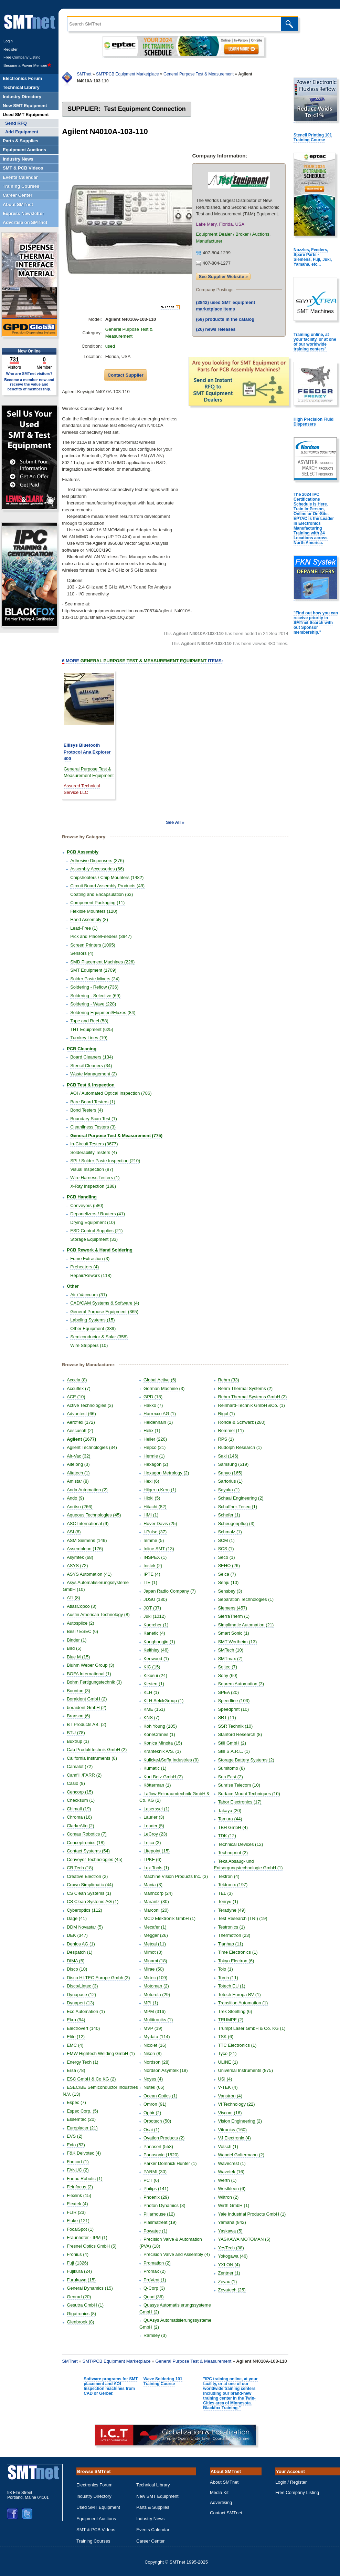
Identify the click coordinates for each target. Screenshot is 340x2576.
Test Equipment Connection (145, 108)
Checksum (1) (81, 1800)
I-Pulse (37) (155, 1531)
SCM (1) (226, 1540)
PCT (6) (151, 2180)
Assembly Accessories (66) (97, 868)
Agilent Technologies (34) (92, 1447)
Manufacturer (209, 241)
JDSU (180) (155, 1599)
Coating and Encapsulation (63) (101, 894)
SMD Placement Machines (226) (102, 961)
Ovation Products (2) (164, 2137)
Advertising (221, 2502)
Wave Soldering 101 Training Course (163, 2381)
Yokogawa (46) (232, 2256)
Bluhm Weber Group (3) (90, 1665)
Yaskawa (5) (230, 2230)
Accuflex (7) (79, 1388)
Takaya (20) (229, 1810)
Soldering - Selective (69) (95, 995)
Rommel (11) (231, 1430)
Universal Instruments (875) (245, 2070)
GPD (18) (153, 1396)
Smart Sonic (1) (233, 1633)
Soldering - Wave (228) (93, 1003)
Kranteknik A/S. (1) (162, 1751)
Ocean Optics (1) (160, 2095)
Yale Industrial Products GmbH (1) (252, 2214)
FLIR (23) (76, 2212)
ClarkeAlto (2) (80, 1825)
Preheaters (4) (84, 1266)
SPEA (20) (228, 1692)
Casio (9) (76, 1783)
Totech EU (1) (231, 1986)
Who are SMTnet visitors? (29, 373)
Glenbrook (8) (80, 2321)
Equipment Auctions (96, 2518)
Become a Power (27, 65)
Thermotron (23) (234, 1935)
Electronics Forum (94, 2484)
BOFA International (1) (89, 1673)
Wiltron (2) (228, 2197)
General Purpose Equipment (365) (104, 1311)
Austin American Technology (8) (98, 1614)
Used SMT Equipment (98, 2507)
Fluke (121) (78, 2220)
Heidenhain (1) (158, 1422)
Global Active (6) (160, 1379)
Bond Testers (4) (86, 1110)
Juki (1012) (155, 1616)
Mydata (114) (157, 2036)
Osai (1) (151, 2129)
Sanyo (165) (230, 1472)
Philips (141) (156, 2188)
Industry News (150, 2518)
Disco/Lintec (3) (82, 1986)
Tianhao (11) (230, 1943)
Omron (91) (155, 2104)
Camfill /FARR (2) (84, 1775)
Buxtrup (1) (78, 1741)
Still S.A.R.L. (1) (233, 1751)
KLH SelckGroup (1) (163, 1700)
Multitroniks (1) (158, 2019)
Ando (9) (75, 1498)
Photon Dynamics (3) (164, 2205)
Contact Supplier (126, 375)
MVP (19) (153, 2028)
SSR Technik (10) (235, 1726)
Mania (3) (153, 1884)
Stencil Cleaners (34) (91, 1065)
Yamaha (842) (232, 2222)
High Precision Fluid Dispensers (313, 422)
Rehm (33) (228, 1379)
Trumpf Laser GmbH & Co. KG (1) (251, 2028)
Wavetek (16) (231, 2171)
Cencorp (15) (80, 1792)
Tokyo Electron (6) (236, 1960)
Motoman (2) (156, 1986)
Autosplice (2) (80, 1623)
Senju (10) (228, 1582)
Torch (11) (228, 1977)
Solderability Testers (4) (93, 1152)
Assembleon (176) (85, 1548)
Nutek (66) (154, 2087)
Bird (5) (74, 1648)
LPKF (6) (152, 1859)
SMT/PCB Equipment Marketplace (127, 74)
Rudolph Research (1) (240, 1447)
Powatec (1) (155, 2230)
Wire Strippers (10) (89, 1345)
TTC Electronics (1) (237, 2045)
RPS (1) (226, 1439)
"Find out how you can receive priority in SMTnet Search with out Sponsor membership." (316, 623)
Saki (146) (228, 1456)
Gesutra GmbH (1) (85, 2305)
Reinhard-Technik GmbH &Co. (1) (251, 1405)
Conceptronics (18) (86, 1842)
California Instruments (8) (92, 1758)
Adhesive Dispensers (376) (97, 860)
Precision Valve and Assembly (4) (177, 2254)
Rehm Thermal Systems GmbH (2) (252, 1396)
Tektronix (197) (232, 1884)
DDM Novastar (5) (85, 1927)
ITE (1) (150, 1582)
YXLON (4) (229, 2264)
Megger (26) (156, 1935)
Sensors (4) (81, 953)
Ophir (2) (152, 2112)
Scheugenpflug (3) (236, 1523)
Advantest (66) (81, 1413)
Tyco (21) (227, 2053)
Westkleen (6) (231, 2188)
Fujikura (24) (79, 2271)
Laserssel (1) (156, 1808)
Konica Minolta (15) (163, 1743)
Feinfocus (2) (80, 2186)
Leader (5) (154, 1825)
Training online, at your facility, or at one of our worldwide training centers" (315, 341)
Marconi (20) (156, 1910)
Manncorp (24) (158, 1893)
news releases (215, 329)
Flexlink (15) (79, 2195)
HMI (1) (151, 1514)
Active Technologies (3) (90, 1405)
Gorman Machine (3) (164, 1388)
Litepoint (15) (157, 1850)
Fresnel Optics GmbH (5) (91, 2246)
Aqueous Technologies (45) (94, 1514)
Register (10, 49)
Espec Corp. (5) (82, 2111)
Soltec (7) (227, 1666)
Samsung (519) (233, 1464)
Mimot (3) (153, 1952)
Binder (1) (76, 1640)
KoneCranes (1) (159, 1734)
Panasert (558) (158, 2146)
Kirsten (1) (154, 1683)
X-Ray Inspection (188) (93, 1186)
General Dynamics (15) (90, 2288)
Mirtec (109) (155, 1977)
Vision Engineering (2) (240, 2121)
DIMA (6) (75, 1960)
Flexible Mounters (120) (93, 911)
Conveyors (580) (86, 1205)
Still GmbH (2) (232, 1743)
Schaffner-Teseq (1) (237, 1506)
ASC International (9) (87, 1523)
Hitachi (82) (155, 1506)
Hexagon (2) (156, 1464)
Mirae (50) (154, 1969)
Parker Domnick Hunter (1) (170, 2163)
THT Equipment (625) (91, 1029)
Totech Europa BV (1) (239, 1994)
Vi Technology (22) (236, 2104)
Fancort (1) (78, 2161)
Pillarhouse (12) (159, 2214)
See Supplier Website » (223, 276)
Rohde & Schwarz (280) (241, 1422)
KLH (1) (151, 1692)
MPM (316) (155, 2011)
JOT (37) (152, 1608)
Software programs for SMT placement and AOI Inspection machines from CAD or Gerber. (111, 2386)
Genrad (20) (79, 2296)
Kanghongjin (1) (159, 1641)
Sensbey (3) (230, 1591)
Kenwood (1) (156, 1658)
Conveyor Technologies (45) (95, 1859)
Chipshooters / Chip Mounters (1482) (107, 877)
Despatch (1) (79, 1952)
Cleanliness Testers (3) (93, 1126)
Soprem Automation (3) (241, 1683)
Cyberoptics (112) (84, 1910)
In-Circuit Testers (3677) (94, 1143)
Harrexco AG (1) (160, 1413)
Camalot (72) (80, 1766)
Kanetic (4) (154, 1633)
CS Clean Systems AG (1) (92, 1901)
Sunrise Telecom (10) (239, 1785)
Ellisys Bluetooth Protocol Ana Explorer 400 (87, 752)
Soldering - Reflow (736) (94, 987)
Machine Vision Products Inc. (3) (176, 1876)
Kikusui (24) (155, 1675)
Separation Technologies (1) (246, 1599)
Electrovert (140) (83, 2028)
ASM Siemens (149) (87, 1540)
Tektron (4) (228, 1876)
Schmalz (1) (230, 1531)
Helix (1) (152, 1430)
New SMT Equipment (157, 2496)
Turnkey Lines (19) (88, 1037)
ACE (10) (76, 1396)
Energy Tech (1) (82, 2062)
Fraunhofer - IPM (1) (87, 2237)
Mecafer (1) (155, 1927)
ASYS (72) (77, 1565)
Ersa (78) (76, 2070)
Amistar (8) (78, 1481)
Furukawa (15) (81, 2279)
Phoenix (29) (156, 2197)
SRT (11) (227, 1717)
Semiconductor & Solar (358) (99, 1336)
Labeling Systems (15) (92, 1319)
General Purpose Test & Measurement (198, 74)
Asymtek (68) (80, 1557)
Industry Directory (93, 2496)
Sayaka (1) (229, 1489)
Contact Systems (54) (88, 1850)
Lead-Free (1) (83, 928)
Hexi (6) (151, 1481)
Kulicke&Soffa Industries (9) (171, 1759)
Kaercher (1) (156, 1624)
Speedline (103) (233, 1700)
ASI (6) (74, 1531)
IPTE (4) (152, 1574)
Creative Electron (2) (87, 1876)
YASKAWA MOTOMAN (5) (244, 2239)
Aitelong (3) (78, 1464)
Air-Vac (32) (78, 1456)
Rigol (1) (226, 1413)
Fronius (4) (77, 2254)
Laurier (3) (154, 1817)
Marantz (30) (156, 1901)
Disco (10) (77, 1969)
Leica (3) (152, 1842)
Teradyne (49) (231, 1910)
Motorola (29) (157, 1994)
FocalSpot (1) (80, 2229)
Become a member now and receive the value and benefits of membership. (29, 384)
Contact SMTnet (226, 2512)
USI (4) (225, 2079)
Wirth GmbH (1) (233, 2205)
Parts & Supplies (152, 2507)
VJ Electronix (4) (234, 2137)
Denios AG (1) (81, 1943)
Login (8, 41)
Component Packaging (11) (97, 902)
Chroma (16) (79, 1817)
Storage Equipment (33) (94, 1239)
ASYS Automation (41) (89, 1574)
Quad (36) (154, 2296)
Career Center (150, 2541)
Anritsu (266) (79, 1506)
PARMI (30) (155, 2171)
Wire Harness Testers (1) (95, 1177)
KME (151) (154, 1709)
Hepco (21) (155, 1447)
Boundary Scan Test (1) (93, 1118)
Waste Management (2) (93, 1073)
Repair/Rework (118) (90, 1275)
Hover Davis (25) (160, 1523)
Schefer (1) (229, 1514)
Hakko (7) (153, 1405)
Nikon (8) (153, 2053)
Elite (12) (76, 2036)
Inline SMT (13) (159, 1548)
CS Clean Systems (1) (89, 1893)
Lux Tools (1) (156, 1867)
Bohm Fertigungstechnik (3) (94, 1682)
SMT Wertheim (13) (237, 1641)
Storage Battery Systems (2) (246, 1759)
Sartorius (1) (230, 1481)
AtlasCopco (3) (81, 1606)
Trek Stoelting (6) (235, 2011)
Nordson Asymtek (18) (166, 2070)
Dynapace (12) (81, 1994)
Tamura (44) (230, 1818)
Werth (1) (227, 2180)
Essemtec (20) (81, 2119)
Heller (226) (155, 1439)
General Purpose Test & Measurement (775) (116, 1135)
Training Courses (93, 2541)
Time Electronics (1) (237, 1952)
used (110, 346)
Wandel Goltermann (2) (241, 2154)
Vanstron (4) (230, 2095)
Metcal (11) (155, 1943)
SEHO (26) (229, 1565)
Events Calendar (152, 2529)
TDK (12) (227, 1835)
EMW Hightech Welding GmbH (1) (101, 2053)
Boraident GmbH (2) (87, 1698)
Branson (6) (78, 1715)
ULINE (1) (228, 2062)
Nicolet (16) (155, 2045)
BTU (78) (76, 1732)
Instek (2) (153, 1565)
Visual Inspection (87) (91, 1169)
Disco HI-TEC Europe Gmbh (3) (98, 1977)
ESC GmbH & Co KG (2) (91, 2079)
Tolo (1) (225, 1969)
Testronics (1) (231, 1927)
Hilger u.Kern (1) (160, 1489)
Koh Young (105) (160, 1726)
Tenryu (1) (228, 1901)
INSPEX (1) (155, 1557)
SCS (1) (226, 1548)
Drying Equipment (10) (92, 1222)
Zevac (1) (227, 2281)
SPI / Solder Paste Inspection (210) (105, 1160)
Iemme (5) (154, 1540)
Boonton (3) (78, 1690)
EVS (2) (75, 2136)
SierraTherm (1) (233, 1616)
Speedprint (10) (233, 1709)
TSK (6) (225, 2036)
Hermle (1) (154, 1456)
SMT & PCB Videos (95, 2529)
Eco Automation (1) (86, 2011)
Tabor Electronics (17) (239, 1802)
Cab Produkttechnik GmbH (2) (97, 1749)
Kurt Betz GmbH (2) (163, 1776)
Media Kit (219, 2492)
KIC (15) (152, 1666)
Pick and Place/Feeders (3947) (100, 936)
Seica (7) (227, 1574)
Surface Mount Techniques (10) (249, 1793)
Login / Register (291, 2482)
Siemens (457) (232, 1608)
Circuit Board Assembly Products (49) (107, 885)
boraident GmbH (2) (86, 1707)
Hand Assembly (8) (89, 919)
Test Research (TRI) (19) (242, 1918)
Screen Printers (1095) (92, 945)
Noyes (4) (153, 2079)
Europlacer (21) (82, 2127)
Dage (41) (77, 1918)
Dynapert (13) (80, 2002)
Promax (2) (155, 2271)
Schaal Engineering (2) (240, 1498)
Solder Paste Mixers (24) (94, 978)
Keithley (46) (156, 1650)
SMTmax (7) (230, 1658)
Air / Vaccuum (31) (88, 1294)
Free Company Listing (22, 57)
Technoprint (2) (233, 1852)
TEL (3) (225, 1893)
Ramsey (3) (155, 2335)
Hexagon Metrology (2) (166, 1472)
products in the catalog (225, 319)
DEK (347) (77, 1935)
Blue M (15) (78, 1656)
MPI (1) (151, 2002)
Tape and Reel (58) (89, 1020)
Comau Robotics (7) (87, 1834)
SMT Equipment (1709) (93, 970)
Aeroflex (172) (81, 1422)
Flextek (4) (77, 2203)
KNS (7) (151, 1717)
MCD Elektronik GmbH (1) (169, 1918)
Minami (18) (155, 1960)
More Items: (142, 661)
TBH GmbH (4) (233, 1827)
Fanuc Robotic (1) (84, 2178)
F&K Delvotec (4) (84, 2153)
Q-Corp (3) (154, 2288)
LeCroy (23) (155, 1834)
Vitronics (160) (232, 2129)
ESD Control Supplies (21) (96, 1230)
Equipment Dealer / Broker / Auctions (232, 234)
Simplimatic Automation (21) (246, 1624)
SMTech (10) (230, 1650)
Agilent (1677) (81, 1439)
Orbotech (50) (157, 2121)
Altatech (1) (78, 1472)
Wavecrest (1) (231, 2163)
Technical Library (153, 2484)
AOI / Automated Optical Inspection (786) (110, 1093)
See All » (175, 822)
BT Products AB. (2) (86, 1724)
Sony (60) (227, 1675)
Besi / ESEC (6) (82, 1631)
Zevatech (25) (231, 2289)
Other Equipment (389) (93, 1328)
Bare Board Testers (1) (92, 1101)
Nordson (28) (157, 2062)
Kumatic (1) (155, 1768)
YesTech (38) (231, 2247)
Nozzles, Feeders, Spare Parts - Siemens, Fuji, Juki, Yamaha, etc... (313, 257)
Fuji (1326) (77, 2263)
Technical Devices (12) (240, 1844)
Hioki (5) (152, 1498)
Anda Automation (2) (87, 1489)
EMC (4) (75, 2045)
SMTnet (84, 74)
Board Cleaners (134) (91, 1057)
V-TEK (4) (227, 2087)
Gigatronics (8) (81, 2313)
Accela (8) (77, 1379)
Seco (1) (226, 1557)
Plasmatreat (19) (160, 2222)
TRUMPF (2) (230, 2019)
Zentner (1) (229, 2273)
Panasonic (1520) (161, 2154)
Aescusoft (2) (80, 1430)
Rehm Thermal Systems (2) (245, 1388)
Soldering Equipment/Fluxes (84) (102, 1012)
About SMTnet (224, 2482)
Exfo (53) (76, 2144)
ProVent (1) (155, 2279)
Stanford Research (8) (240, 1734)
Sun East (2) (230, 1776)
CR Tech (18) (80, 1867)
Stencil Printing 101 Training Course (313, 137)
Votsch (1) (228, 2146)
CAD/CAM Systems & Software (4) (104, 1303)
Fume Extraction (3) (89, 1258)
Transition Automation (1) (243, 2002)
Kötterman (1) (157, 1785)
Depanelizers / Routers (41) (97, 1213)
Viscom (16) (230, 2112)
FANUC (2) (78, 2170)
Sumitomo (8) (231, 1768)
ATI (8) (73, 1597)
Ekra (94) (76, 2019)
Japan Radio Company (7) (170, 1591)
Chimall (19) (79, 1808)
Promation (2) (157, 2263)
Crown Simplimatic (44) (90, 1884)
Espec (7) (76, 2102)
